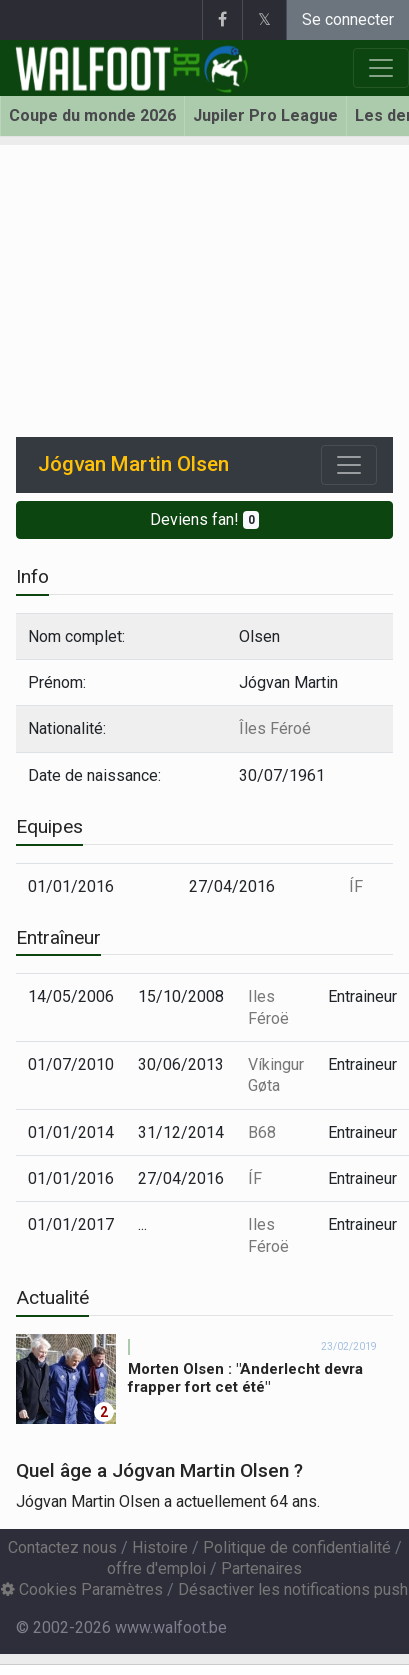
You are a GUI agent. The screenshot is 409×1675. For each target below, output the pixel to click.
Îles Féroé (275, 728)
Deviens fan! (205, 519)
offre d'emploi (156, 1568)
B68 (262, 1132)
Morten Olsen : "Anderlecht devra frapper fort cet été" (245, 1378)
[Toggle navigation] (349, 465)
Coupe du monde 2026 (92, 115)
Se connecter (348, 19)
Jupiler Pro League (265, 115)
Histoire (160, 1547)
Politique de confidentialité (297, 1547)
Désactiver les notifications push (293, 1589)
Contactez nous (62, 1547)
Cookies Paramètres (82, 1589)
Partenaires (261, 1568)
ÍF (356, 886)
